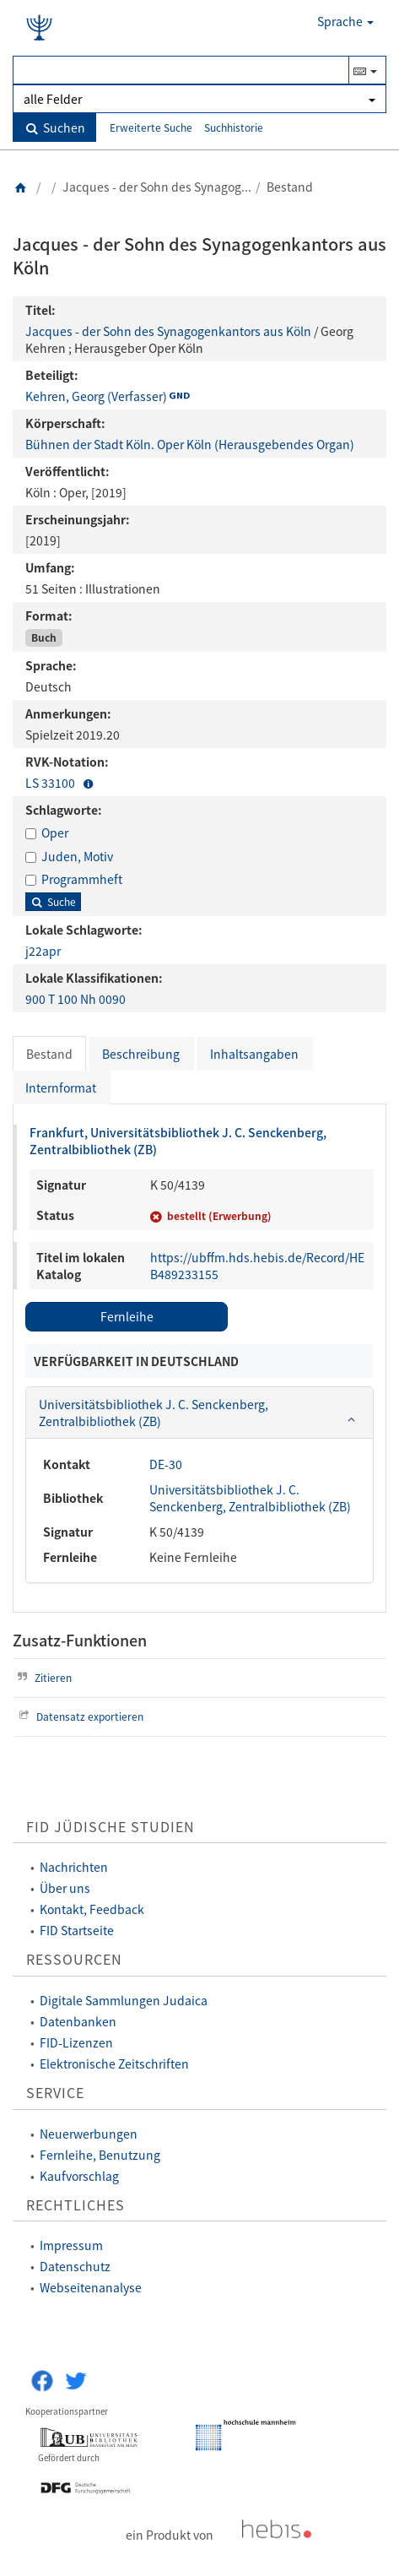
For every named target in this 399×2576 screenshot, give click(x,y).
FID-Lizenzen (76, 2042)
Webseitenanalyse (91, 2287)
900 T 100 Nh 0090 (75, 998)
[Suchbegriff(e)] (181, 70)
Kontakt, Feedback (92, 1909)
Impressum (71, 2245)
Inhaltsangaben (254, 1053)
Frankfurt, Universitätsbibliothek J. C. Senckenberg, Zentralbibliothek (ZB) (178, 1141)
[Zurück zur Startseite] (21, 186)
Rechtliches (75, 2205)
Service (55, 2092)
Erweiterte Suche (151, 127)
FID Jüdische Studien (110, 1826)
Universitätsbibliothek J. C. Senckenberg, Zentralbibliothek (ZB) (250, 1498)
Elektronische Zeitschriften (114, 2063)
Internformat (60, 1087)
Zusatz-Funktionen (80, 1640)
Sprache (345, 21)
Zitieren (42, 1677)
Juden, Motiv (77, 856)
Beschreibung (141, 1053)
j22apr (43, 950)
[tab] (199, 1412)
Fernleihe (127, 1316)
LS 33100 (51, 782)
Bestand (49, 1053)
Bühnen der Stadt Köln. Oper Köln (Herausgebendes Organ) (189, 444)
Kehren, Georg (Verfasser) (96, 396)
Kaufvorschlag (79, 2175)
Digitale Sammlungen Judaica (124, 2000)
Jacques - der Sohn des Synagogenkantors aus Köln (168, 331)
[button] (88, 783)
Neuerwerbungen (88, 2133)
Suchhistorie (233, 127)
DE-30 (165, 1464)
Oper (54, 832)
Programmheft (81, 878)
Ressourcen (74, 1959)
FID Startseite (77, 1930)
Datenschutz (75, 2266)
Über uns (65, 1887)
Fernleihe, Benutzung (100, 2154)
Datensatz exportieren (78, 1716)
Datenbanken (78, 2021)
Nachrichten (74, 1866)
